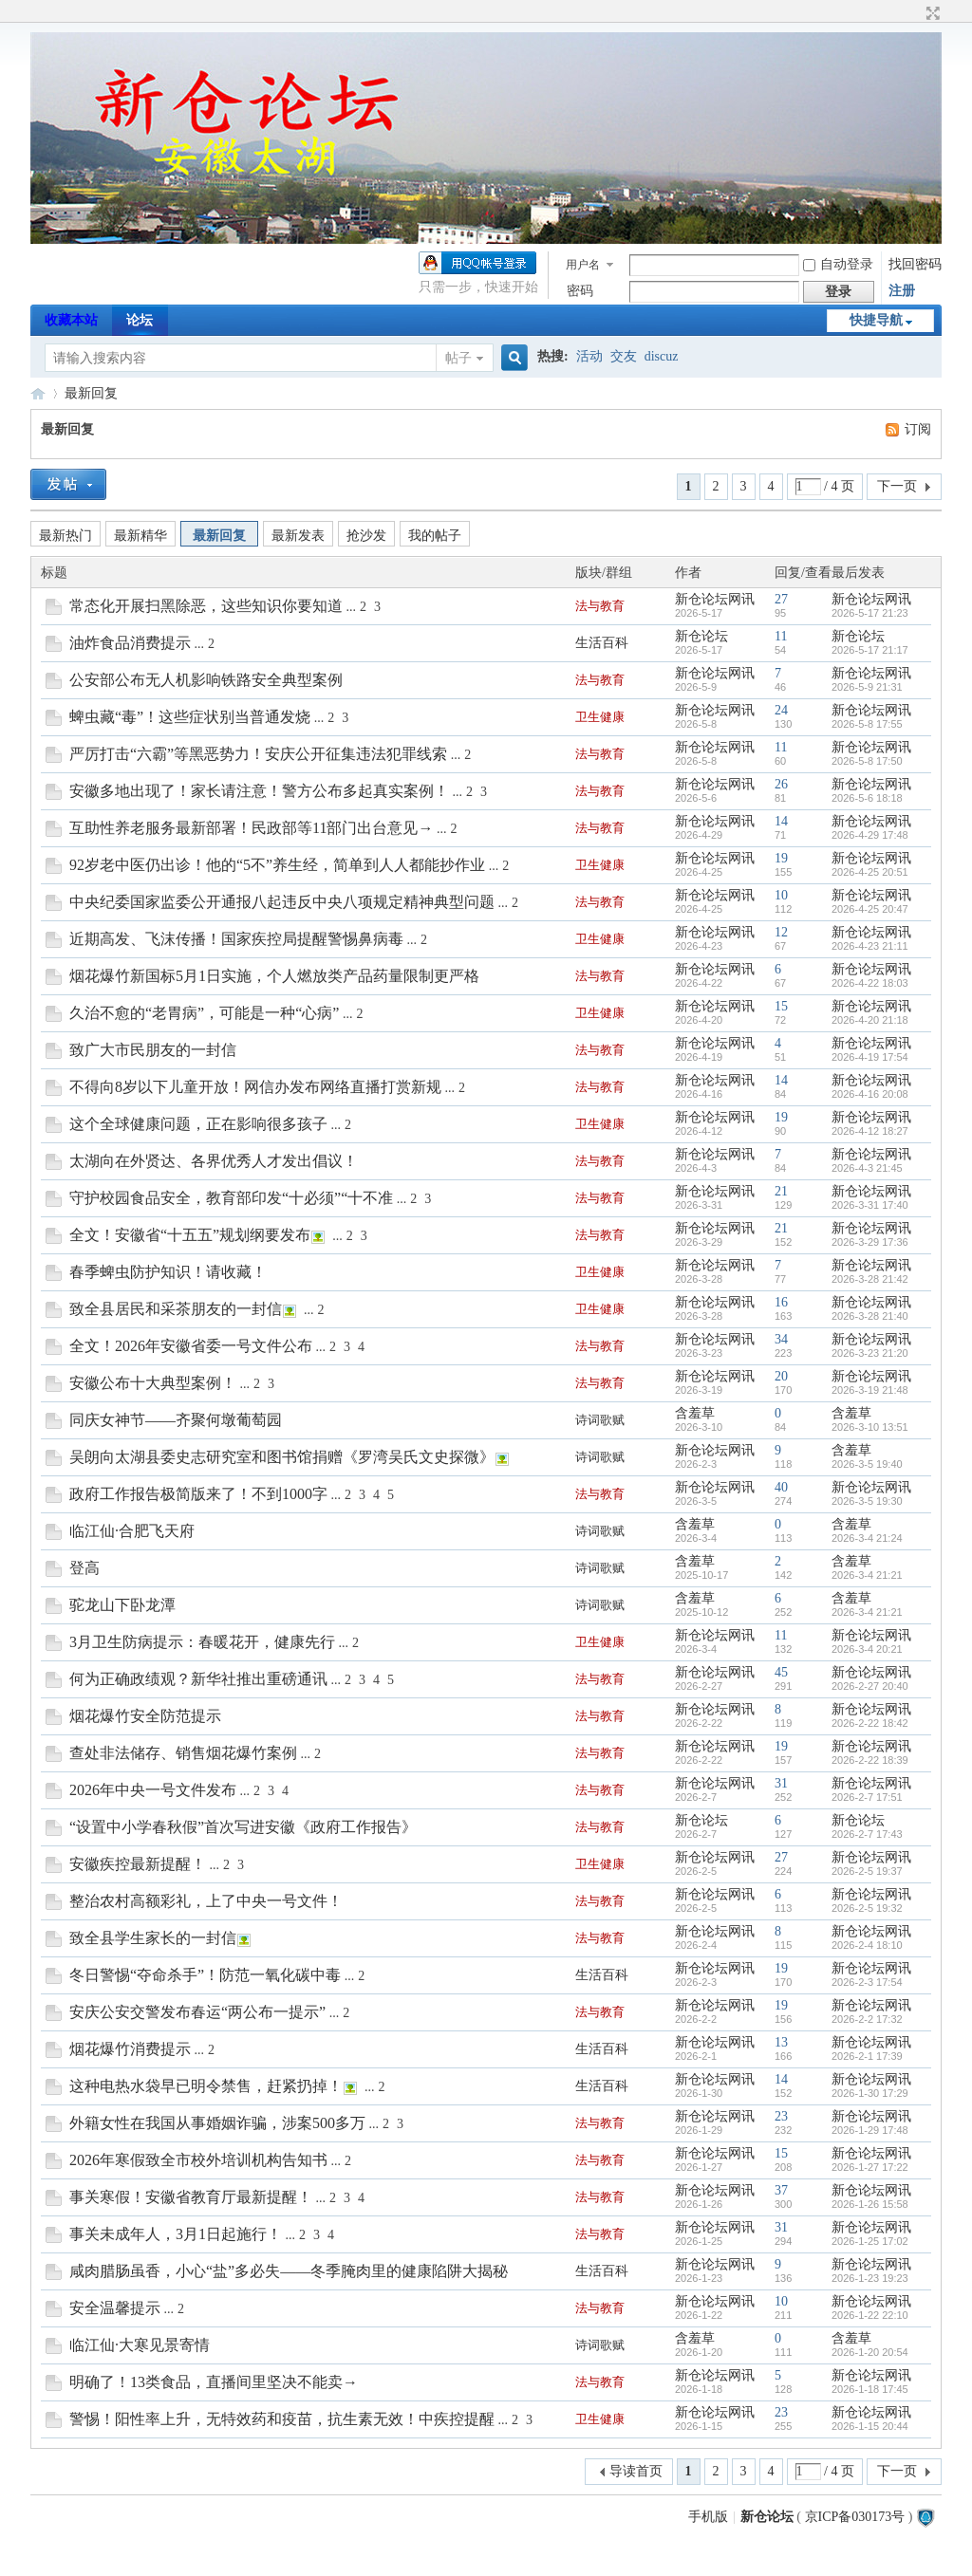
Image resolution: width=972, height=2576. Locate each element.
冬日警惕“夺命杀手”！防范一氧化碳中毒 (205, 1975)
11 (781, 636)
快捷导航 (876, 320)
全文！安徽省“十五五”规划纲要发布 (189, 1235)
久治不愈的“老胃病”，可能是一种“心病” (204, 1013)
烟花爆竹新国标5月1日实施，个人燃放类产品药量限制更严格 (274, 976)
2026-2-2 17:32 (867, 2019)
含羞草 (695, 1413)
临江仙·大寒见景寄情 (139, 2345)
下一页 (897, 486)
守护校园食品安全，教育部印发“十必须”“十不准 (231, 1198)
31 (781, 1783)
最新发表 (298, 535)
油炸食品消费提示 (130, 643)
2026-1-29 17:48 (870, 2130)
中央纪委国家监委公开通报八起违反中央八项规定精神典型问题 (282, 902)
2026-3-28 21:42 (870, 1279)
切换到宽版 (931, 13)
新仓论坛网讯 (715, 599)
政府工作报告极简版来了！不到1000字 (198, 1494)
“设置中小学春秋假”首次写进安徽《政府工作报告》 (243, 1827)
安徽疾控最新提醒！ (137, 1864)
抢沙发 (366, 535)
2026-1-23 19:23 (870, 2278)
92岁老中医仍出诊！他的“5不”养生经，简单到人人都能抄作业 (277, 865)
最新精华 (140, 535)
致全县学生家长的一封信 (152, 1938)
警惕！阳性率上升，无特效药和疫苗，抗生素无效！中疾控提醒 (282, 2419)
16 (781, 1302)
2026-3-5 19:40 (867, 1464)
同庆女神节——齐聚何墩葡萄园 (175, 1420)
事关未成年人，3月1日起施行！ (175, 2234)
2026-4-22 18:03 (870, 983)
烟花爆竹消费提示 (130, 2049)
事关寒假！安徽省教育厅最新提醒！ (190, 2197)
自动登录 (838, 264)
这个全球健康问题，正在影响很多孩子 (198, 1124)
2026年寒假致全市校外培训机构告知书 (198, 2160)
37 (781, 2190)
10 (781, 895)
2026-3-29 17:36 (870, 1242)
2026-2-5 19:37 (867, 1871)
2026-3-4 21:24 (867, 1538)
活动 (589, 356)
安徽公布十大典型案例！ (152, 1383)
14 (781, 821)
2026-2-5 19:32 (867, 1908)
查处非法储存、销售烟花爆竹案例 (183, 1753)
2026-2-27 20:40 (870, 1686)
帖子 (458, 358)
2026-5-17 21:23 (870, 613)
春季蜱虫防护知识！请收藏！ (168, 1272)
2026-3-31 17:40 (870, 1205)
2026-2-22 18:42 (870, 1723)
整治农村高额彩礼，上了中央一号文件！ (206, 1901)
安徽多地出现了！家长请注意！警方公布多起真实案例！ (259, 791)
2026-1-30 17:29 (870, 2093)
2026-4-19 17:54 (870, 1057)
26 (781, 784)
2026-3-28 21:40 (870, 1316)
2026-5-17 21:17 (870, 650)
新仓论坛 (38, 393)
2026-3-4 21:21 (867, 1575)
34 (781, 1339)
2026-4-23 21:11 (870, 946)
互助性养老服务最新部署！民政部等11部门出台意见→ (251, 828)
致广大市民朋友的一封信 (152, 1050)
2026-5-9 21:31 (867, 687)
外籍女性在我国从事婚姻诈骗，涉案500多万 (217, 2123)
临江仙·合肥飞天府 (132, 1531)
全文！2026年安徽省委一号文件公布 (190, 1346)
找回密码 (915, 264)
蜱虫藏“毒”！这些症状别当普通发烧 (189, 717)
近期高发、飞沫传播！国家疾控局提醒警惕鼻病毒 (236, 939)
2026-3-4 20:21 (867, 1649)
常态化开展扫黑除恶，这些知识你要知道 (206, 606)
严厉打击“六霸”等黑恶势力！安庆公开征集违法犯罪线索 (258, 754)
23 (781, 2116)
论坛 (139, 320)
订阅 (918, 429)
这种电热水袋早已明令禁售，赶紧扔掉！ (206, 2086)
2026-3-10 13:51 (870, 1427)
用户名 (583, 264)
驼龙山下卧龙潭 (122, 1605)
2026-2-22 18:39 (870, 1760)
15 (781, 1006)
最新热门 (65, 535)
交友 (623, 356)
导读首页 (636, 2471)
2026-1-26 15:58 (870, 2204)
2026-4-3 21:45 (867, 1168)
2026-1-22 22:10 (870, 2315)
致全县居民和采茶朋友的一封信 (175, 1309)
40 (781, 1487)
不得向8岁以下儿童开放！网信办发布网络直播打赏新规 (255, 1087)
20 (781, 1376)
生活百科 (601, 643)
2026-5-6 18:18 (867, 798)
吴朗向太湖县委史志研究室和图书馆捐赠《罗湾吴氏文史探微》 (282, 1457)
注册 (901, 291)
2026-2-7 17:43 (867, 1834)
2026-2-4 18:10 (867, 1945)
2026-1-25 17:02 (870, 2241)
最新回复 (91, 393)
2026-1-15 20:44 (870, 2426)
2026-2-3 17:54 (867, 1982)
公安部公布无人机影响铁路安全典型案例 (206, 680)
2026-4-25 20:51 (870, 872)
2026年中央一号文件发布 (152, 1790)
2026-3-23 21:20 (870, 1353)
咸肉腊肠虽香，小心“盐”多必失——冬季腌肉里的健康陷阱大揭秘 (288, 2271)
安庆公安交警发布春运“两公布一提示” (197, 2012)
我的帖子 (434, 535)
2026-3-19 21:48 (870, 1390)
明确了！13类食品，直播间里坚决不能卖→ (213, 2382)
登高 (84, 1568)
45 (781, 1672)
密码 (580, 291)
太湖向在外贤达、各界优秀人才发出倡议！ (213, 1161)
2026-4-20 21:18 (870, 1020)
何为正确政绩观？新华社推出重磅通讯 (198, 1679)
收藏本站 (71, 320)
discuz (662, 356)
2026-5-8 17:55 (867, 724)
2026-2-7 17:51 (867, 1797)
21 (781, 1191)
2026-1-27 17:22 (870, 2167)
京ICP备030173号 (855, 2517)
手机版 (708, 2517)
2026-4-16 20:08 (870, 1094)
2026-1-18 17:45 (870, 2389)
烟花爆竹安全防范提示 (145, 1716)
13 (781, 2042)
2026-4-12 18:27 (870, 1131)
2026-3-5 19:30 (867, 1501)
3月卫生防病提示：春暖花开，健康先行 (202, 1642)
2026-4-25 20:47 (870, 909)
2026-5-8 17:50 (867, 761)
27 (781, 599)
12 (781, 932)
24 (781, 710)
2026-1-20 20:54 (870, 2352)
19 (781, 858)
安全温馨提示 (114, 2308)
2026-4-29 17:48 (870, 835)
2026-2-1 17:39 (867, 2056)
